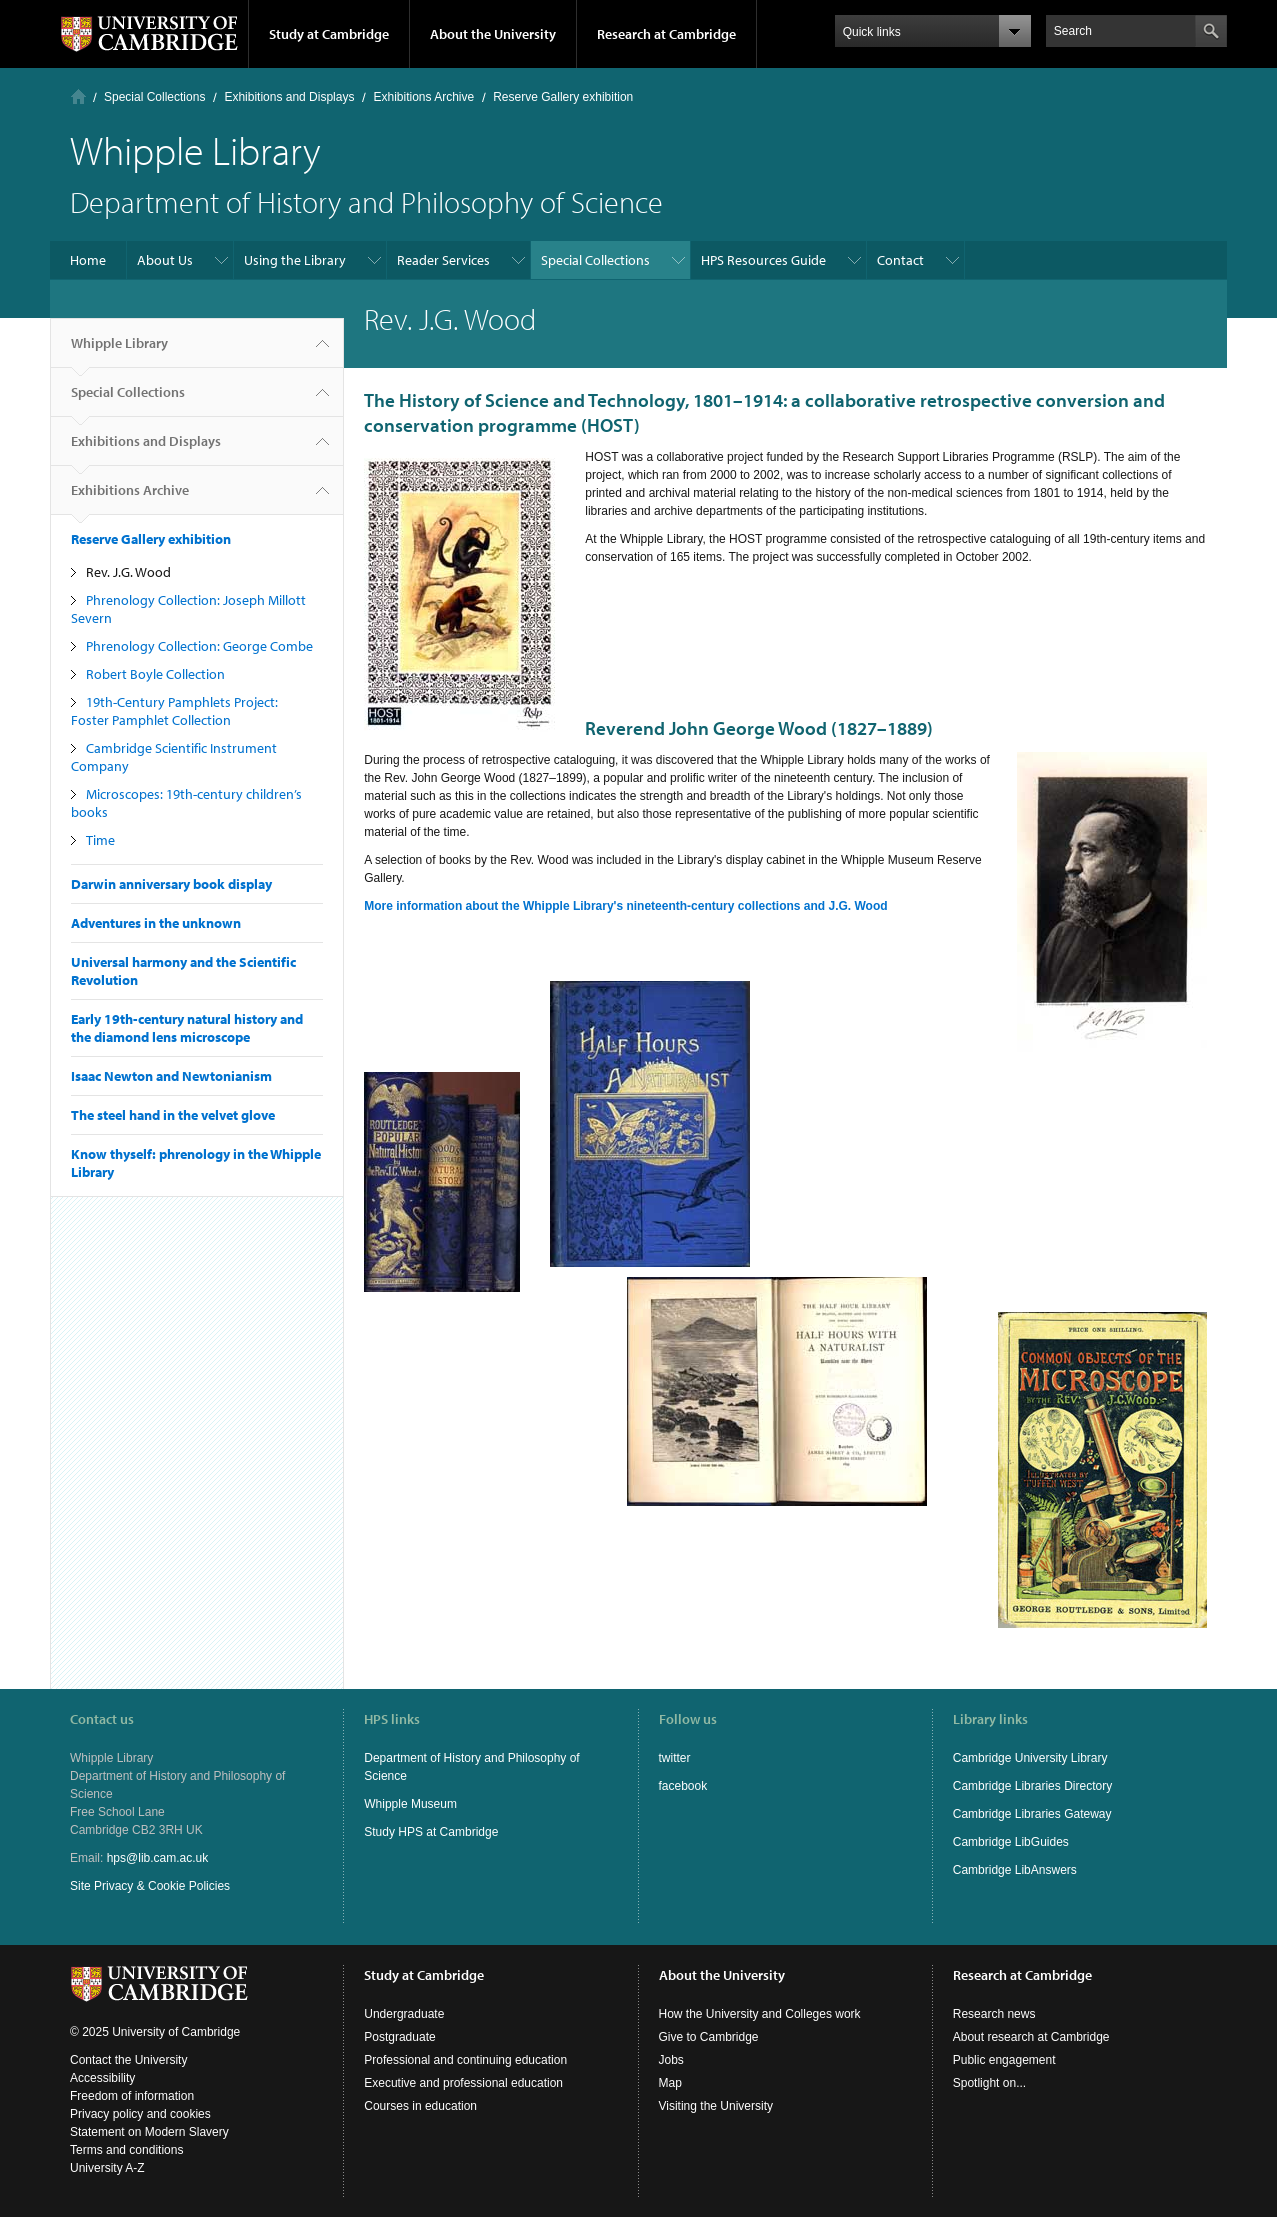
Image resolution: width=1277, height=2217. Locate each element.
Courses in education (420, 2106)
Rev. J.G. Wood (128, 572)
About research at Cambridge (1031, 2037)
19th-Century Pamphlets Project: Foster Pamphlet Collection (174, 711)
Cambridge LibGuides (1011, 1842)
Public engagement (1004, 2060)
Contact (900, 260)
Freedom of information (132, 2096)
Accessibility (102, 2078)
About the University (493, 34)
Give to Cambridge (709, 2037)
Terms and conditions (126, 2150)
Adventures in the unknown (156, 923)
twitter (675, 1758)
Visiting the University (716, 2106)
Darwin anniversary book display (171, 884)
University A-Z (107, 2168)
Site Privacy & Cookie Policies (150, 1886)
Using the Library (295, 260)
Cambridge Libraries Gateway (1032, 1814)
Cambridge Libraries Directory (1032, 1786)
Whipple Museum (410, 1804)
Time (100, 840)
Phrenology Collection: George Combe (199, 646)
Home (78, 96)
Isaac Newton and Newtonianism (171, 1076)
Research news (994, 2014)
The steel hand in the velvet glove (173, 1115)
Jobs (671, 2060)
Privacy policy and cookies (140, 2114)
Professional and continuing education (465, 2060)
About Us (165, 260)
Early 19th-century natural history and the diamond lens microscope (187, 1028)
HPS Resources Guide (763, 260)
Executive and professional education (463, 2083)
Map (670, 2083)
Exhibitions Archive (423, 97)
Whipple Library (119, 351)
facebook (683, 1786)
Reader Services (443, 260)
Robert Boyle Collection (155, 674)
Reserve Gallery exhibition (563, 97)
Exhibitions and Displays (289, 97)
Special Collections (154, 97)
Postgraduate (399, 2037)
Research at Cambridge (666, 34)
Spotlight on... (989, 2083)
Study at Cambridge (329, 34)
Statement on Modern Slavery (149, 2132)
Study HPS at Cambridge (431, 1832)
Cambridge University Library (1030, 1758)
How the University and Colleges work (760, 2014)
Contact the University (128, 2060)
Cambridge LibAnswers (1015, 1870)
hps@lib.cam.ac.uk (158, 1858)
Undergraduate (404, 2014)
